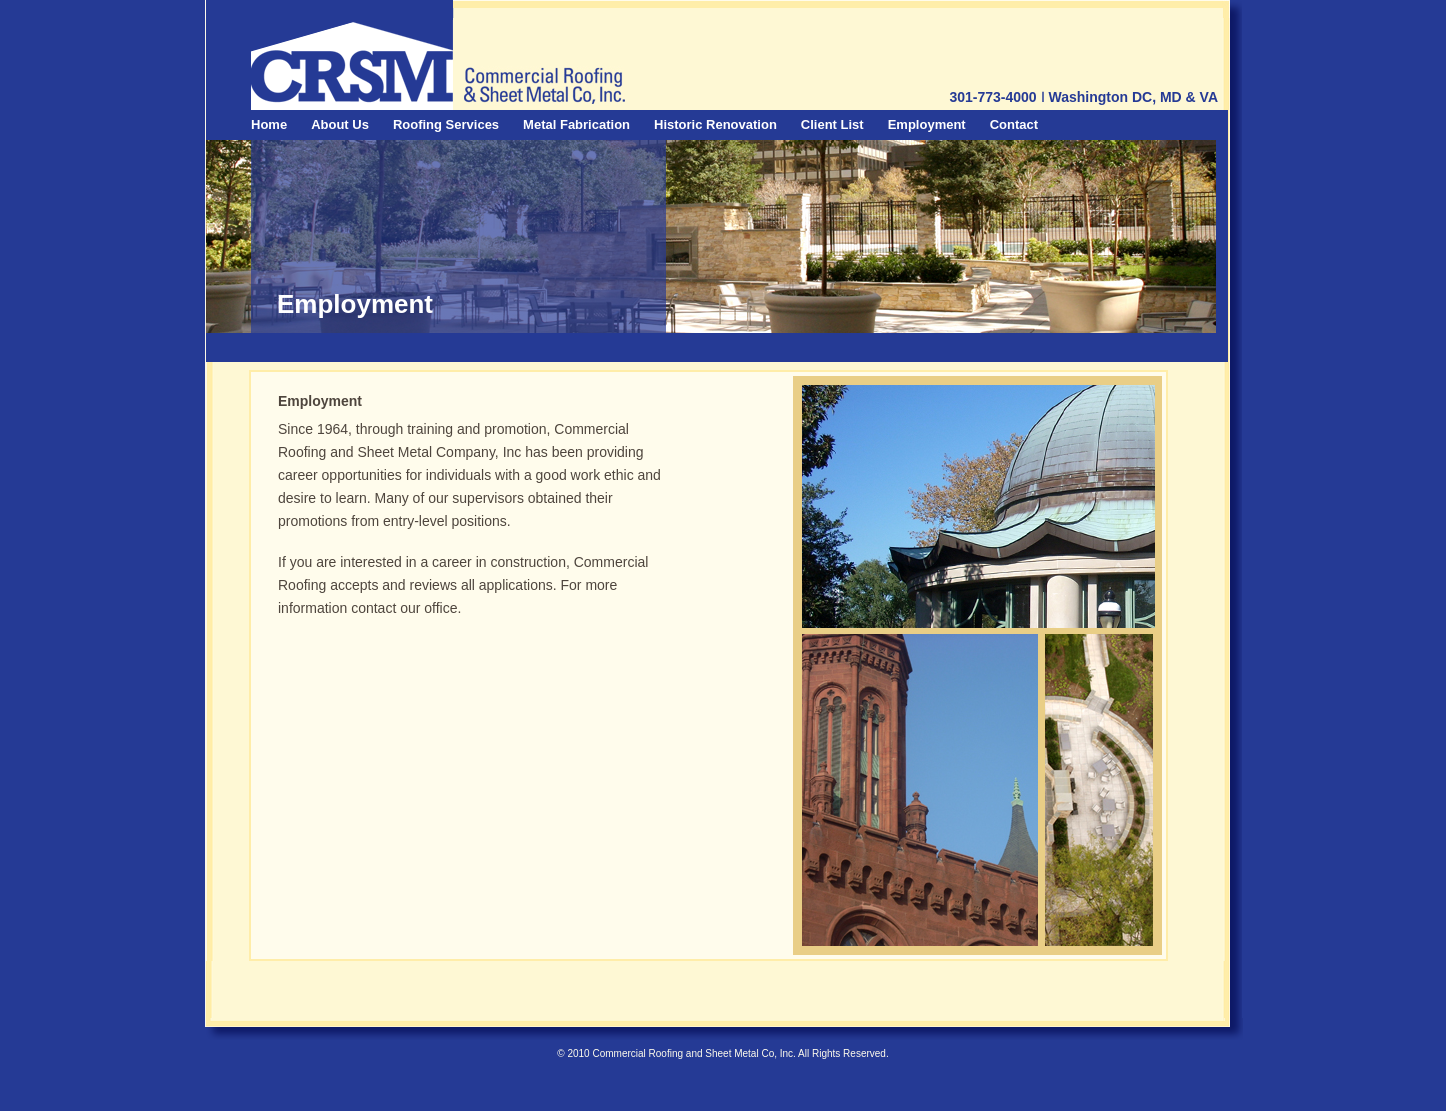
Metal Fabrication (576, 124)
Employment (927, 124)
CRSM (351, 65)
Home (269, 124)
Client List (832, 124)
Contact (1014, 124)
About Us (340, 124)
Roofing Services (446, 124)
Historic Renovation (715, 124)
